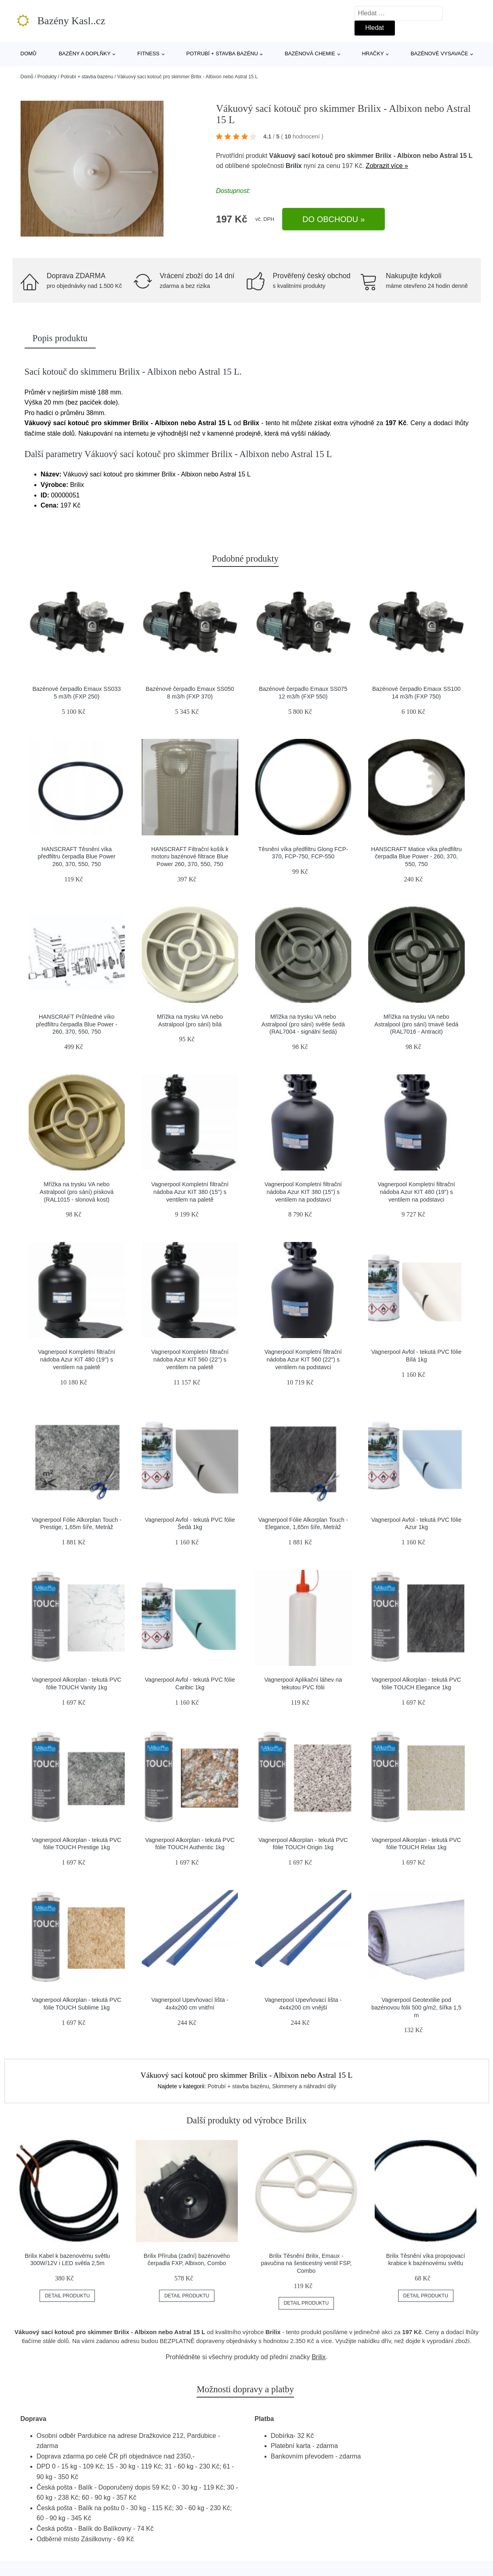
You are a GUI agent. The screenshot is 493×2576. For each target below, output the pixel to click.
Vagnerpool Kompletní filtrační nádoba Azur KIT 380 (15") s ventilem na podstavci (303, 1191)
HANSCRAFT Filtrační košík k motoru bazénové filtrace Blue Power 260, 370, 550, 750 (190, 856)
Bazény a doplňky (84, 53)
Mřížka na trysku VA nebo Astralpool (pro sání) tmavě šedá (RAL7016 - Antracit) (416, 1024)
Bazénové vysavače (439, 53)
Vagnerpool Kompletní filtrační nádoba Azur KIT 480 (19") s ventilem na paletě (76, 1359)
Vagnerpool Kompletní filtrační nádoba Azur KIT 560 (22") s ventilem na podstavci (303, 1359)
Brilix (293, 165)
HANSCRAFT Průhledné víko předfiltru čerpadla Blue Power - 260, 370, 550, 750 (76, 1024)
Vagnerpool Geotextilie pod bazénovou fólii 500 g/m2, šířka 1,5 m (416, 2007)
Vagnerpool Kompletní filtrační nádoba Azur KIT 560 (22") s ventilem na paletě (190, 1359)
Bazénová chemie (310, 53)
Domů (29, 53)
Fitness (148, 53)
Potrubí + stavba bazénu (222, 53)
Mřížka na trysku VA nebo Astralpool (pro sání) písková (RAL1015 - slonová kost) (76, 1191)
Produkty (47, 77)
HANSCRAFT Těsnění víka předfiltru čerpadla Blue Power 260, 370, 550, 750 (76, 856)
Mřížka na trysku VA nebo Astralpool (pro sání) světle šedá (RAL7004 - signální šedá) (303, 1024)
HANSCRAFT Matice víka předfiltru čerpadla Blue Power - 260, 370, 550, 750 (416, 856)
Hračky (373, 53)
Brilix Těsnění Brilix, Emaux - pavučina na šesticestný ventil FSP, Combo (306, 2263)
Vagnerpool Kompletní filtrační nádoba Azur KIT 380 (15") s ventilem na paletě (190, 1191)
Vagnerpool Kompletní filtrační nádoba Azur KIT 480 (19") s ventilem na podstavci (416, 1191)
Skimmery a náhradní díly (304, 2086)
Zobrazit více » (387, 165)
